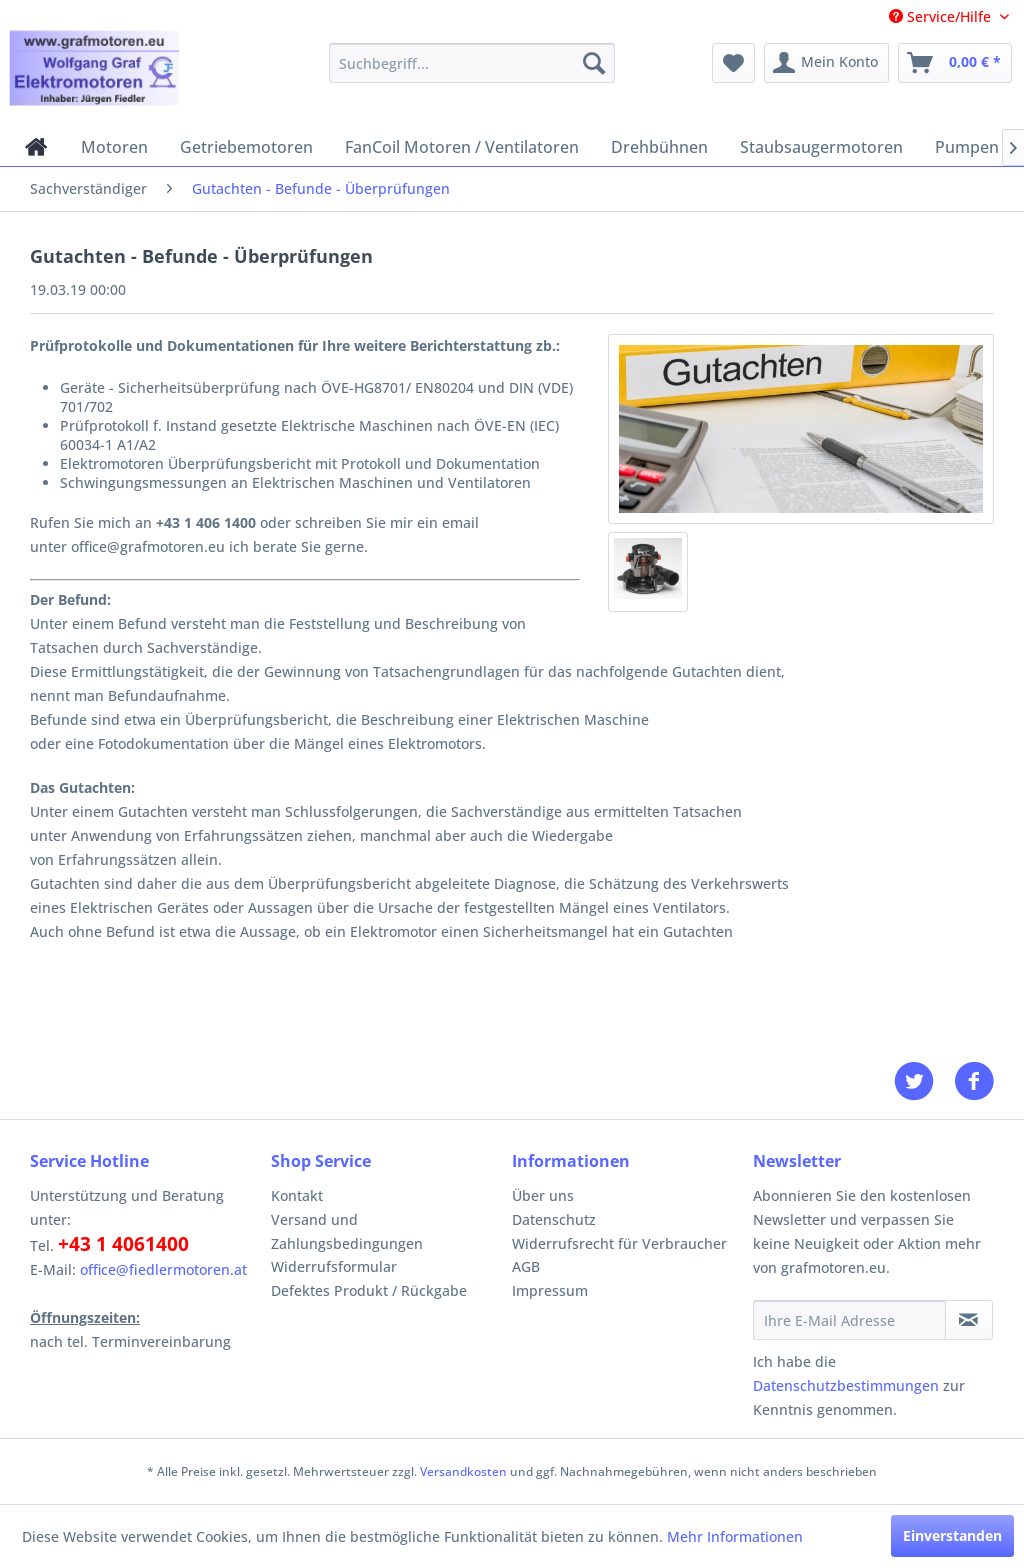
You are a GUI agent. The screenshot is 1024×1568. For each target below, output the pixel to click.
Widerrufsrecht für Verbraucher (619, 1243)
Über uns (543, 1195)
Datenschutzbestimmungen (846, 1385)
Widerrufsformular (334, 1266)
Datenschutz (554, 1219)
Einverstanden (952, 1535)
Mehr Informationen (735, 1536)
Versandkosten (463, 1471)
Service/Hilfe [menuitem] (942, 16)
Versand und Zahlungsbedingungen (347, 1231)
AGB (526, 1266)
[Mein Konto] (826, 63)
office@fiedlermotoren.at (163, 1269)
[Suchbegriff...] (472, 63)
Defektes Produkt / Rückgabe (369, 1290)
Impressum (550, 1290)
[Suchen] (594, 63)
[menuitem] (472, 63)
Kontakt (297, 1195)
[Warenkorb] (955, 63)
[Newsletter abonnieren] (969, 1320)
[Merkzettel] (733, 63)
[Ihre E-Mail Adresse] (849, 1320)
